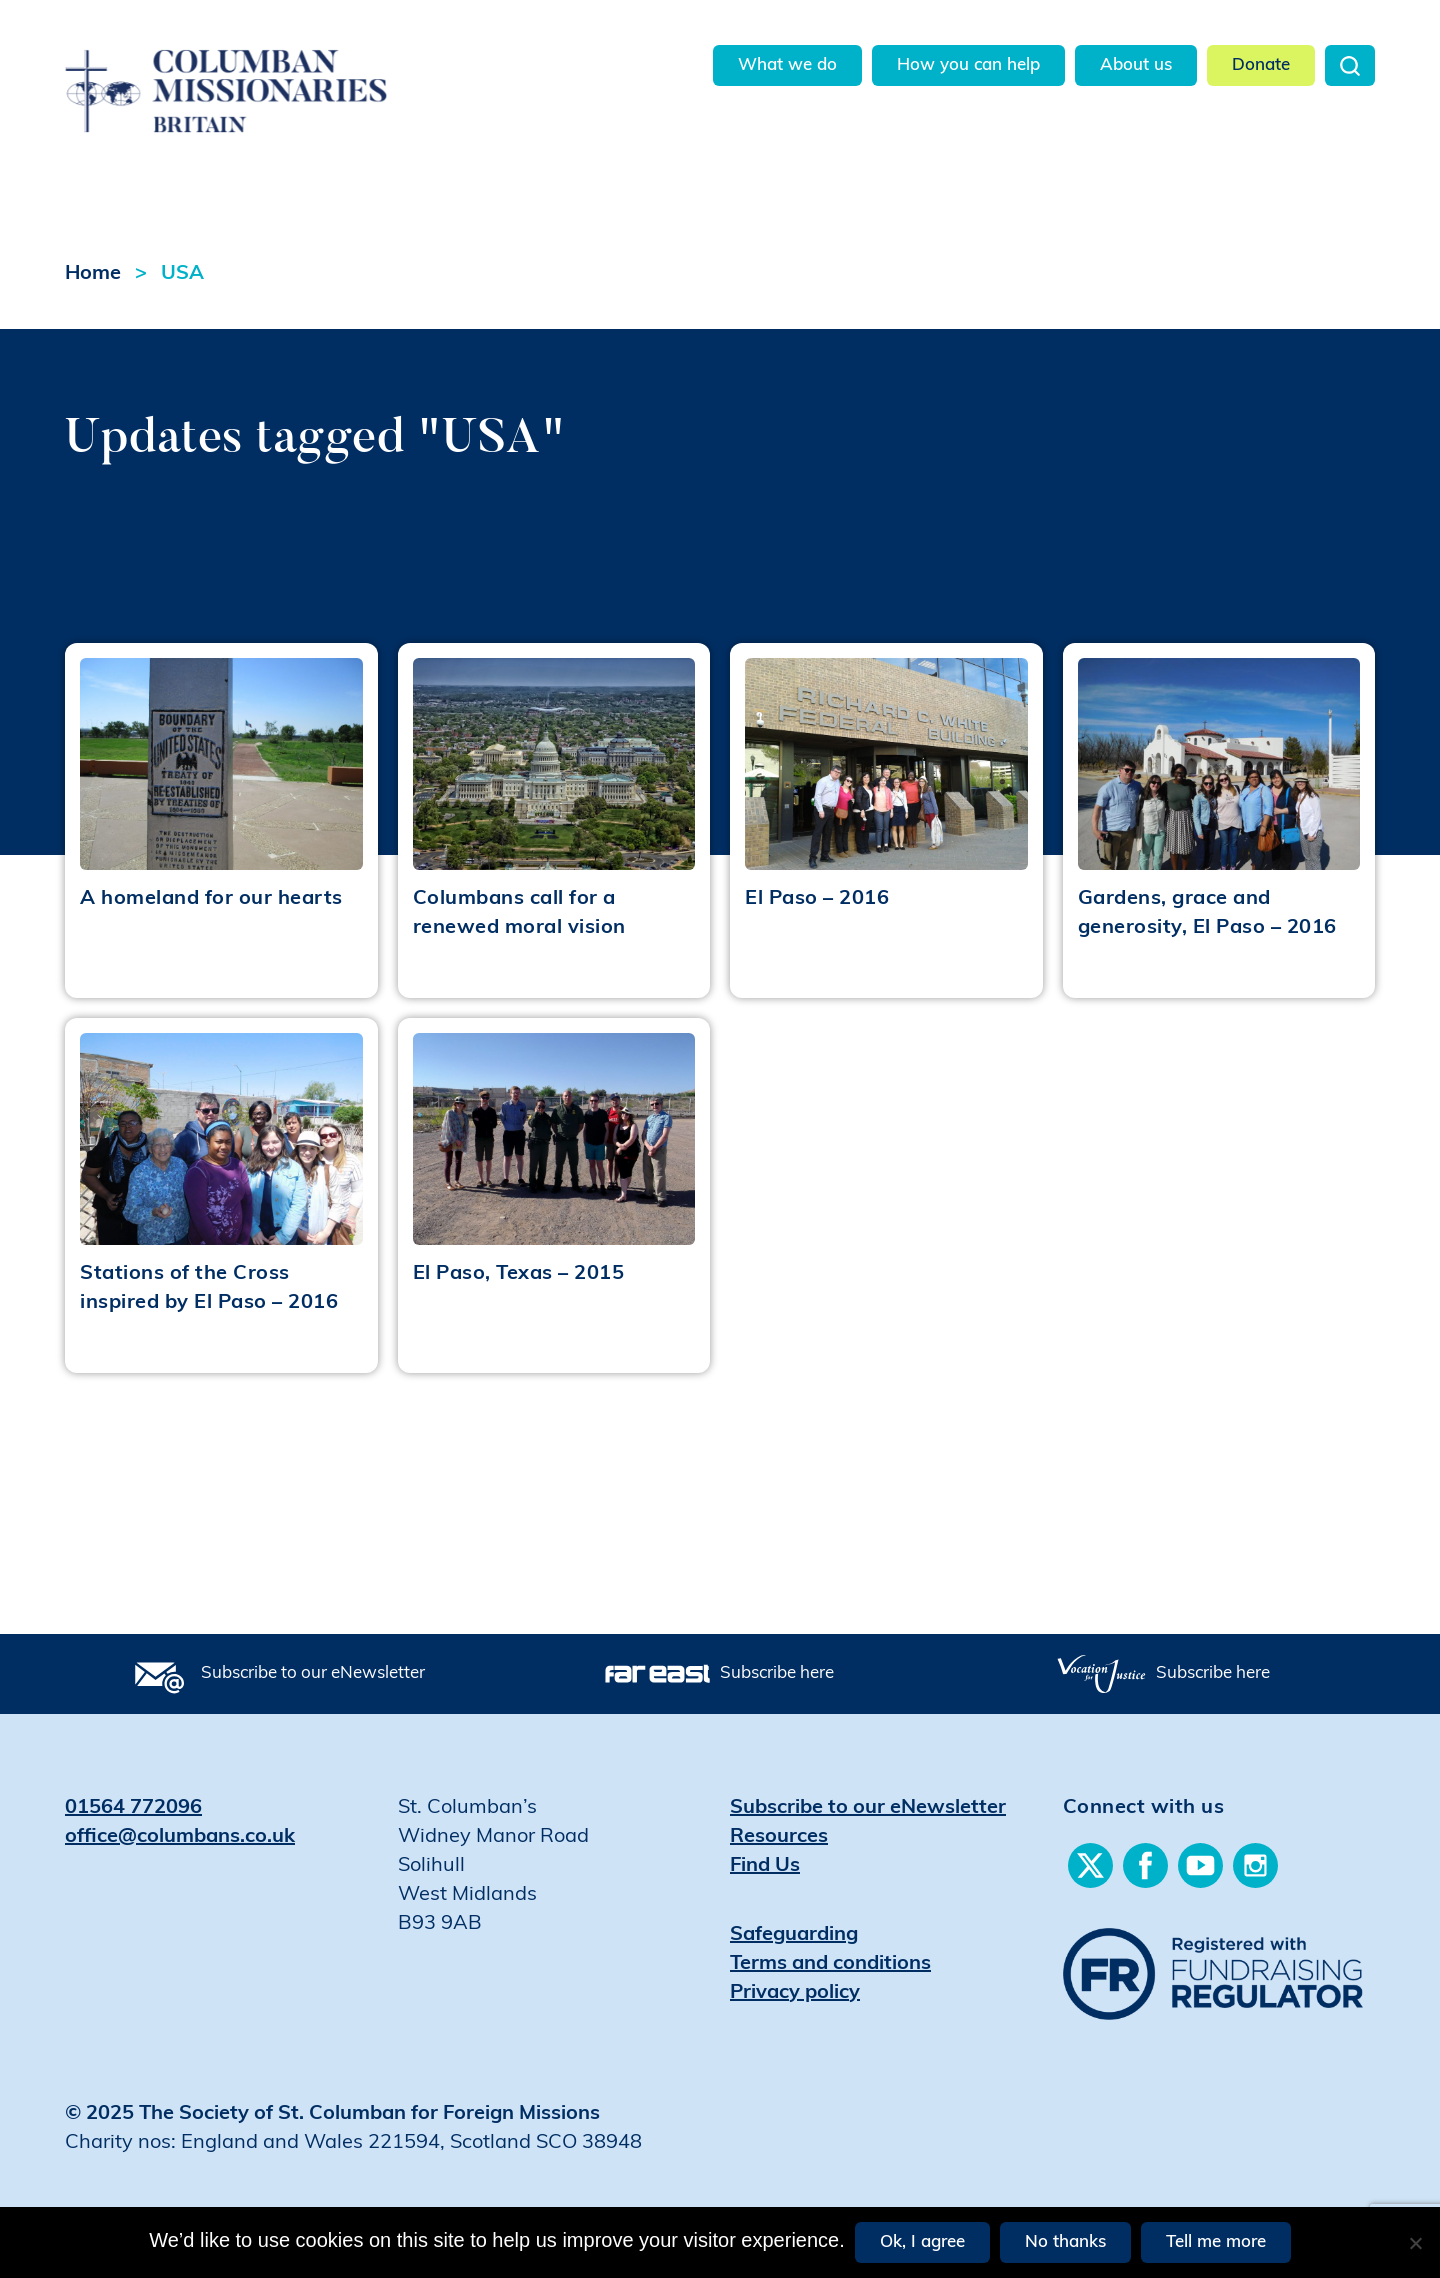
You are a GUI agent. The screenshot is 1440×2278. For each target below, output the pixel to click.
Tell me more (1216, 2242)
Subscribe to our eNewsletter (313, 1673)
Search (1350, 65)
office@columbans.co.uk (180, 1837)
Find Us (765, 1866)
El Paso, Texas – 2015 (519, 1274)
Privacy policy (795, 1993)
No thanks (1065, 2242)
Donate (1261, 65)
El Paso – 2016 (817, 899)
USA (182, 274)
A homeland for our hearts (211, 899)
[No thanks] (1415, 2243)
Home (93, 274)
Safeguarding (794, 1935)
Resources (779, 1837)
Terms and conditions (830, 1964)
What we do (787, 65)
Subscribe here (777, 1673)
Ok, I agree (922, 2242)
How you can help (968, 65)
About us (1136, 65)
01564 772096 (133, 1808)
